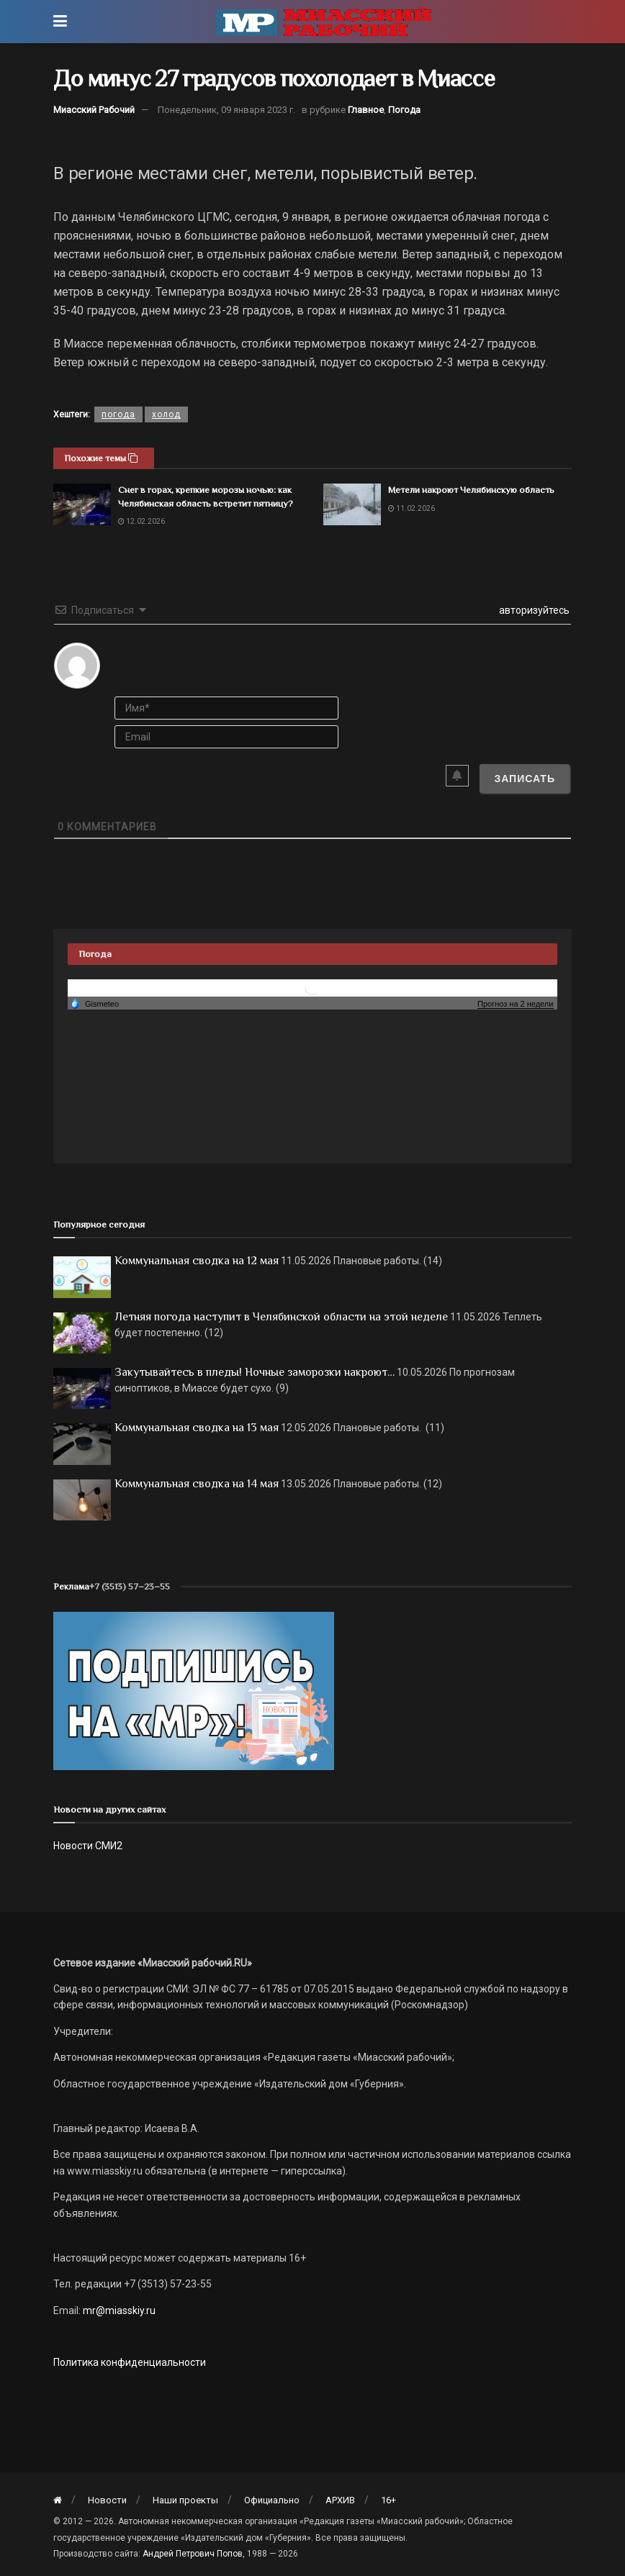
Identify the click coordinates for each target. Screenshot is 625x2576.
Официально (272, 2500)
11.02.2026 (411, 508)
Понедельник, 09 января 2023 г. (226, 109)
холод (166, 414)
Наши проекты (185, 2500)
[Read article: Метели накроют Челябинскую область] (352, 504)
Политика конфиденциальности (129, 2362)
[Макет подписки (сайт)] (193, 1690)
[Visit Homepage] (323, 21)
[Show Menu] (60, 21)
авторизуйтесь (533, 610)
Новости (107, 2500)
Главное (366, 109)
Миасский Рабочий (94, 109)
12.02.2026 (141, 521)
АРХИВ (340, 2500)
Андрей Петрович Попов (193, 2554)
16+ (388, 2500)
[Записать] (525, 778)
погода (118, 414)
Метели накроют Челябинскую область (471, 489)
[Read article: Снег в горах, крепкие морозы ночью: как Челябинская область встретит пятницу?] (82, 504)
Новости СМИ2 (87, 1845)
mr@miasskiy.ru (118, 2310)
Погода (404, 109)
